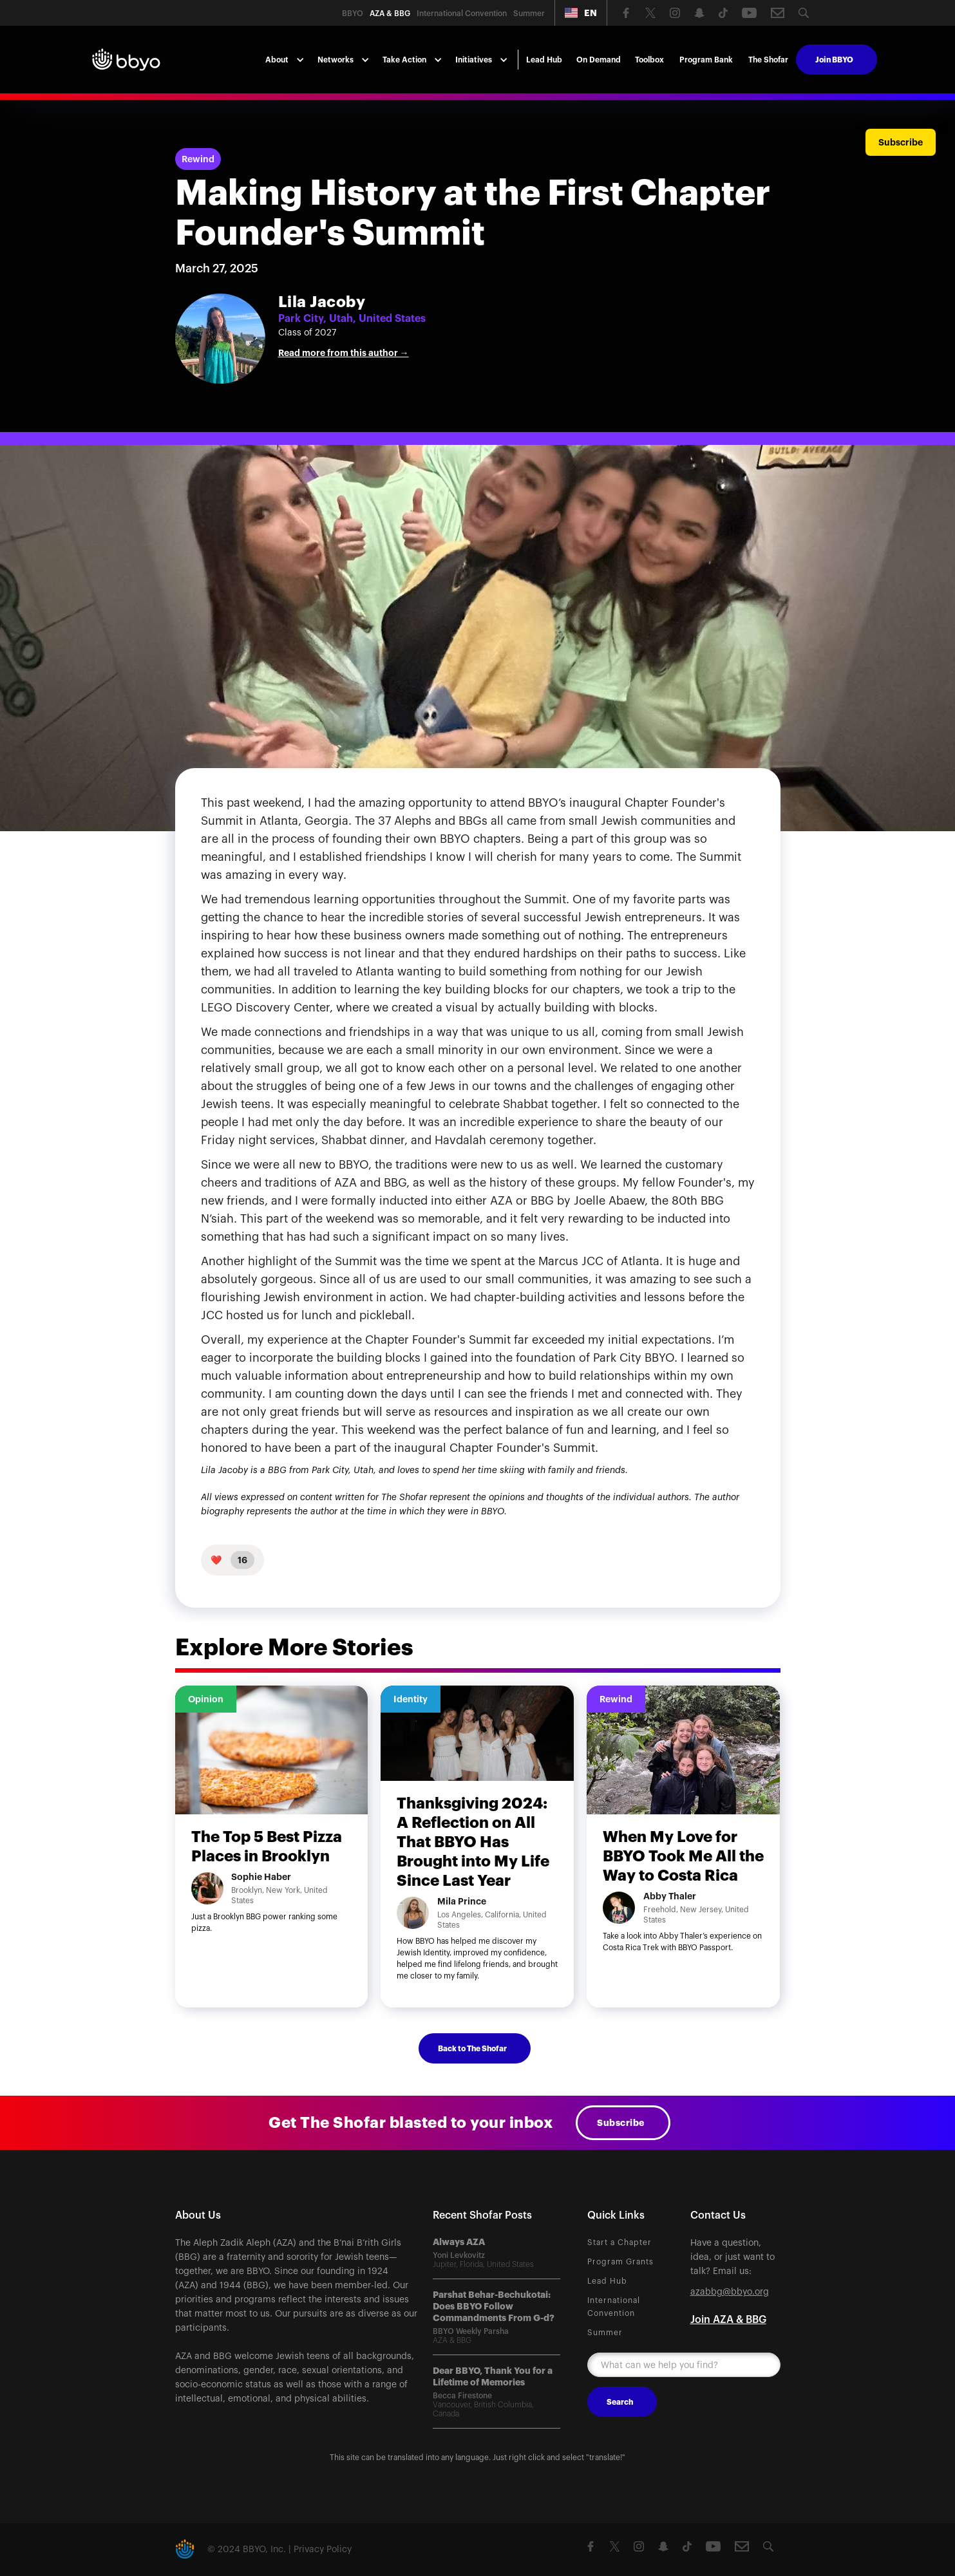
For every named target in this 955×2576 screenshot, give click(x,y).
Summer (605, 2332)
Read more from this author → (343, 352)
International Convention (613, 2307)
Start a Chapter (619, 2242)
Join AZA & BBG (728, 2320)
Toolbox (649, 60)
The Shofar (768, 60)
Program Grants (620, 2262)
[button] (581, 13)
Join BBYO (834, 60)
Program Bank (706, 60)
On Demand (598, 60)
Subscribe (621, 2122)
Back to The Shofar (472, 2049)
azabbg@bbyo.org (729, 2292)
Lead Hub (544, 60)
